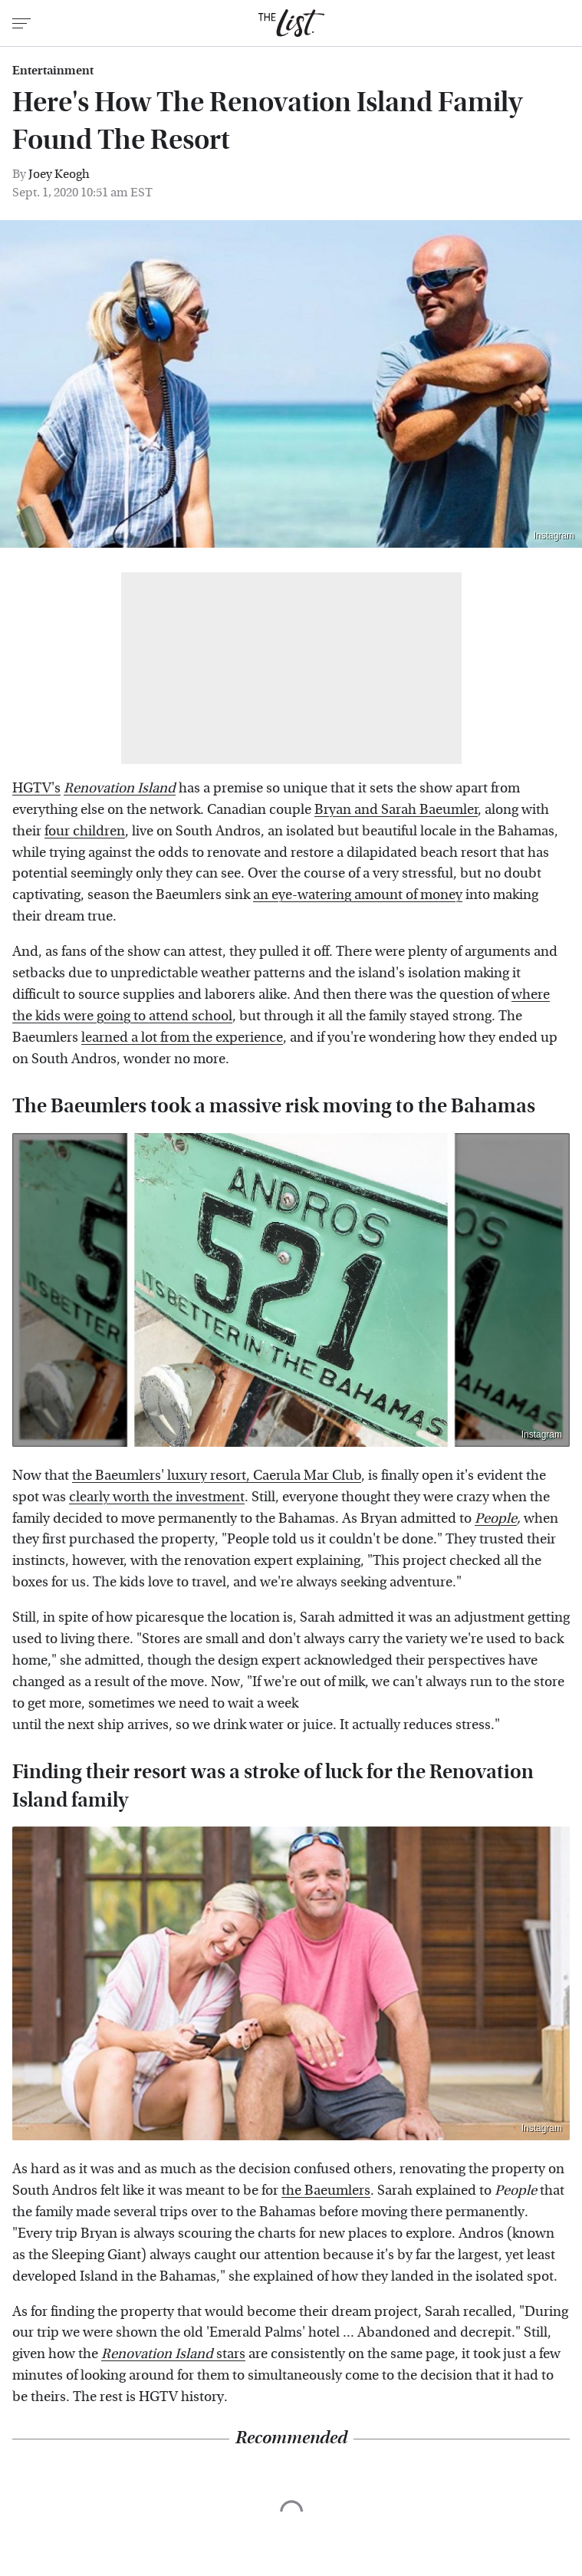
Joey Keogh (59, 173)
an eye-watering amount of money (357, 895)
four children (84, 831)
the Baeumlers (325, 2190)
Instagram (554, 535)
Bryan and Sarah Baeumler (396, 810)
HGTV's (36, 788)
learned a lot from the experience (182, 1037)
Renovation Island (120, 788)
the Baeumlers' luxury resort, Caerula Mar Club (216, 1476)
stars (173, 2354)
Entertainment (53, 70)
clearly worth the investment (157, 1497)
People (496, 1518)
